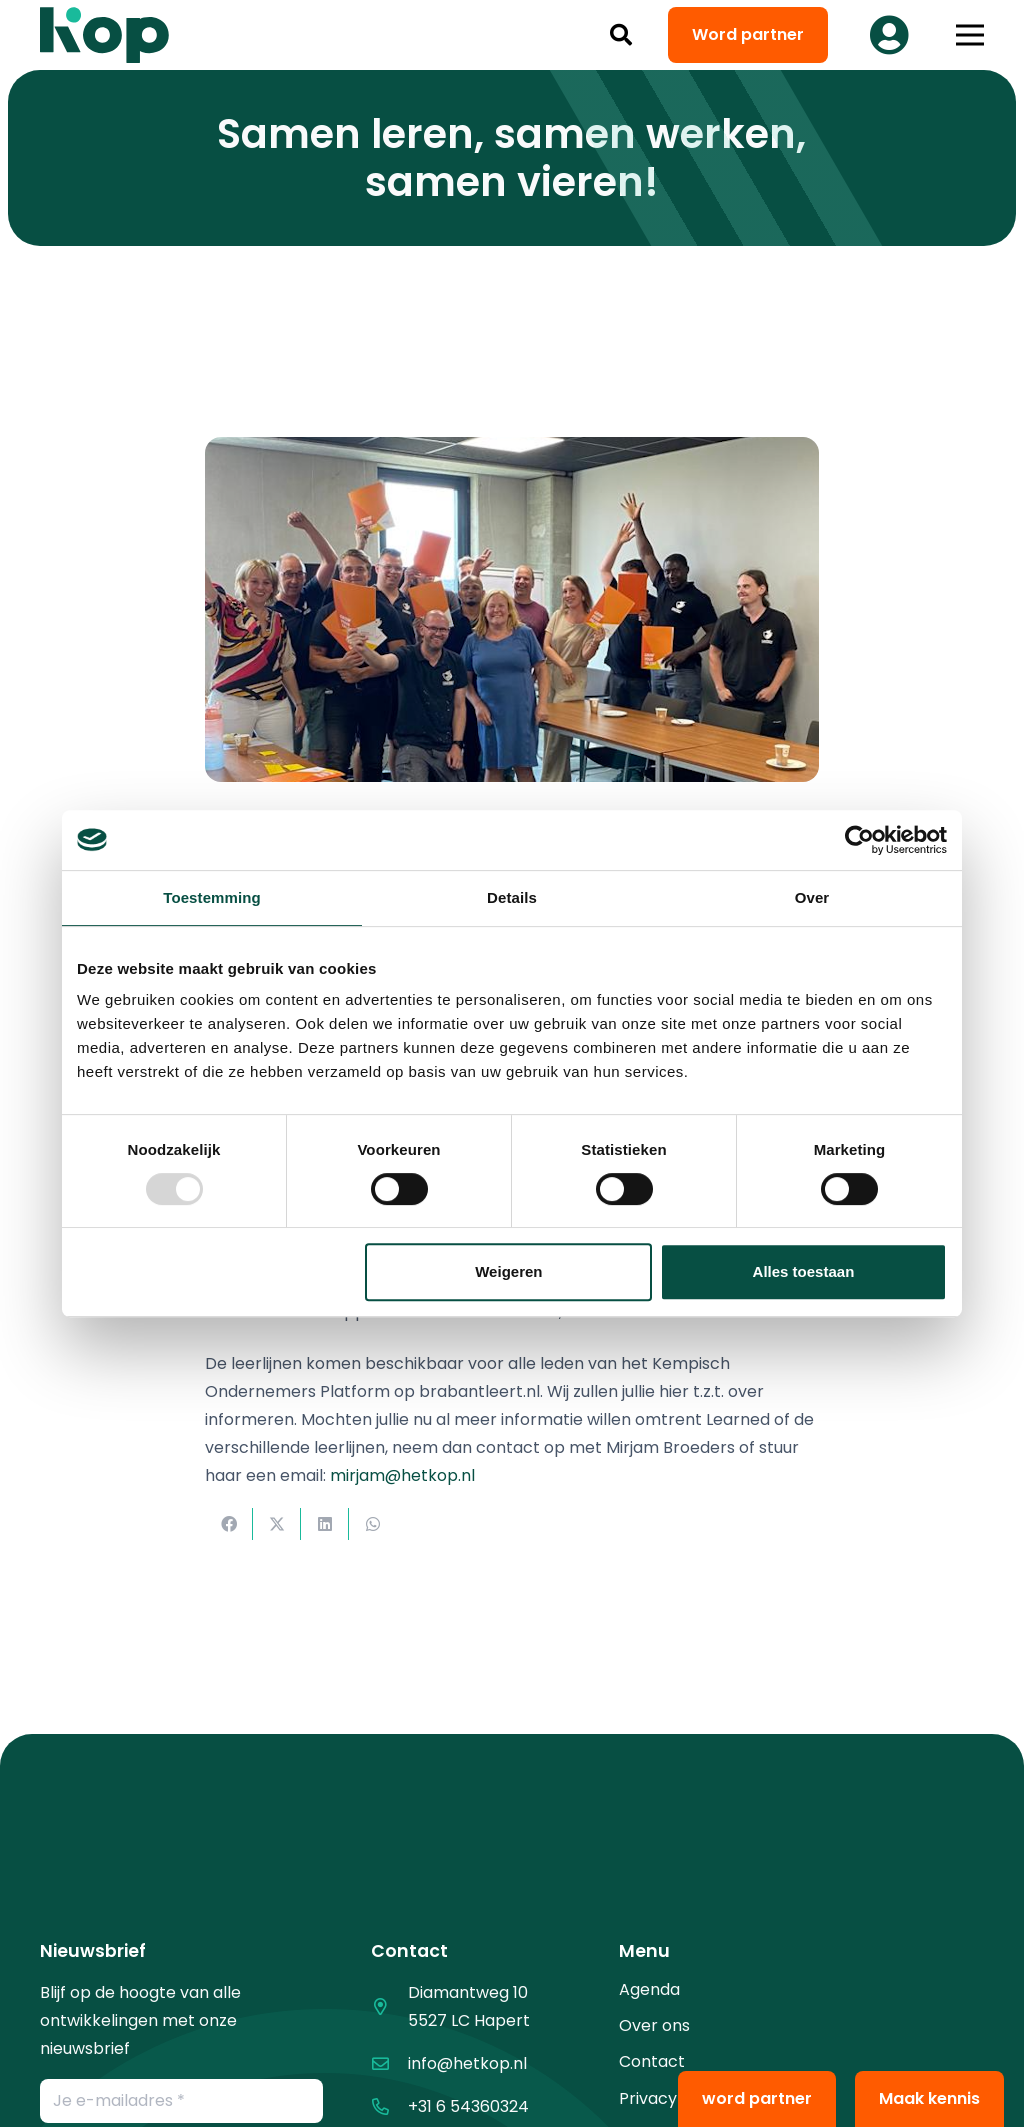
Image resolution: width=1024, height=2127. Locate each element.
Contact (652, 2061)
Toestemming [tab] (212, 897)
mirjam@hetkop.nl (402, 1475)
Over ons (654, 2025)
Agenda (649, 1989)
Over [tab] (812, 897)
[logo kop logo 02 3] (105, 35)
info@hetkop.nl (467, 2063)
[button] (621, 35)
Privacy (648, 2098)
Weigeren (508, 1271)
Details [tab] (512, 897)
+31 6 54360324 (468, 2106)
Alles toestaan (804, 1271)
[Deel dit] (229, 1524)
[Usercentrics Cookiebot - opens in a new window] (859, 840)
